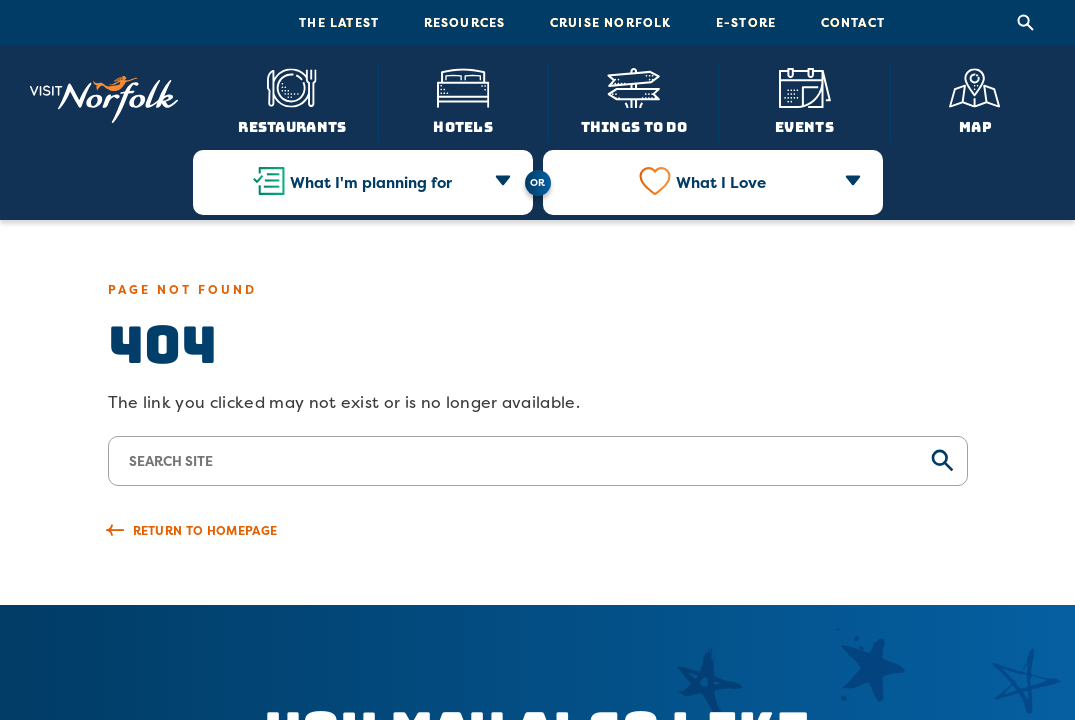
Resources (465, 22)
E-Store (746, 22)
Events (804, 126)
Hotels (463, 126)
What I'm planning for (371, 182)
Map (975, 126)
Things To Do (634, 126)
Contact (853, 22)
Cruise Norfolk (611, 22)
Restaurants (292, 126)
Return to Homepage (205, 530)
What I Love (721, 182)
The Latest (339, 22)
